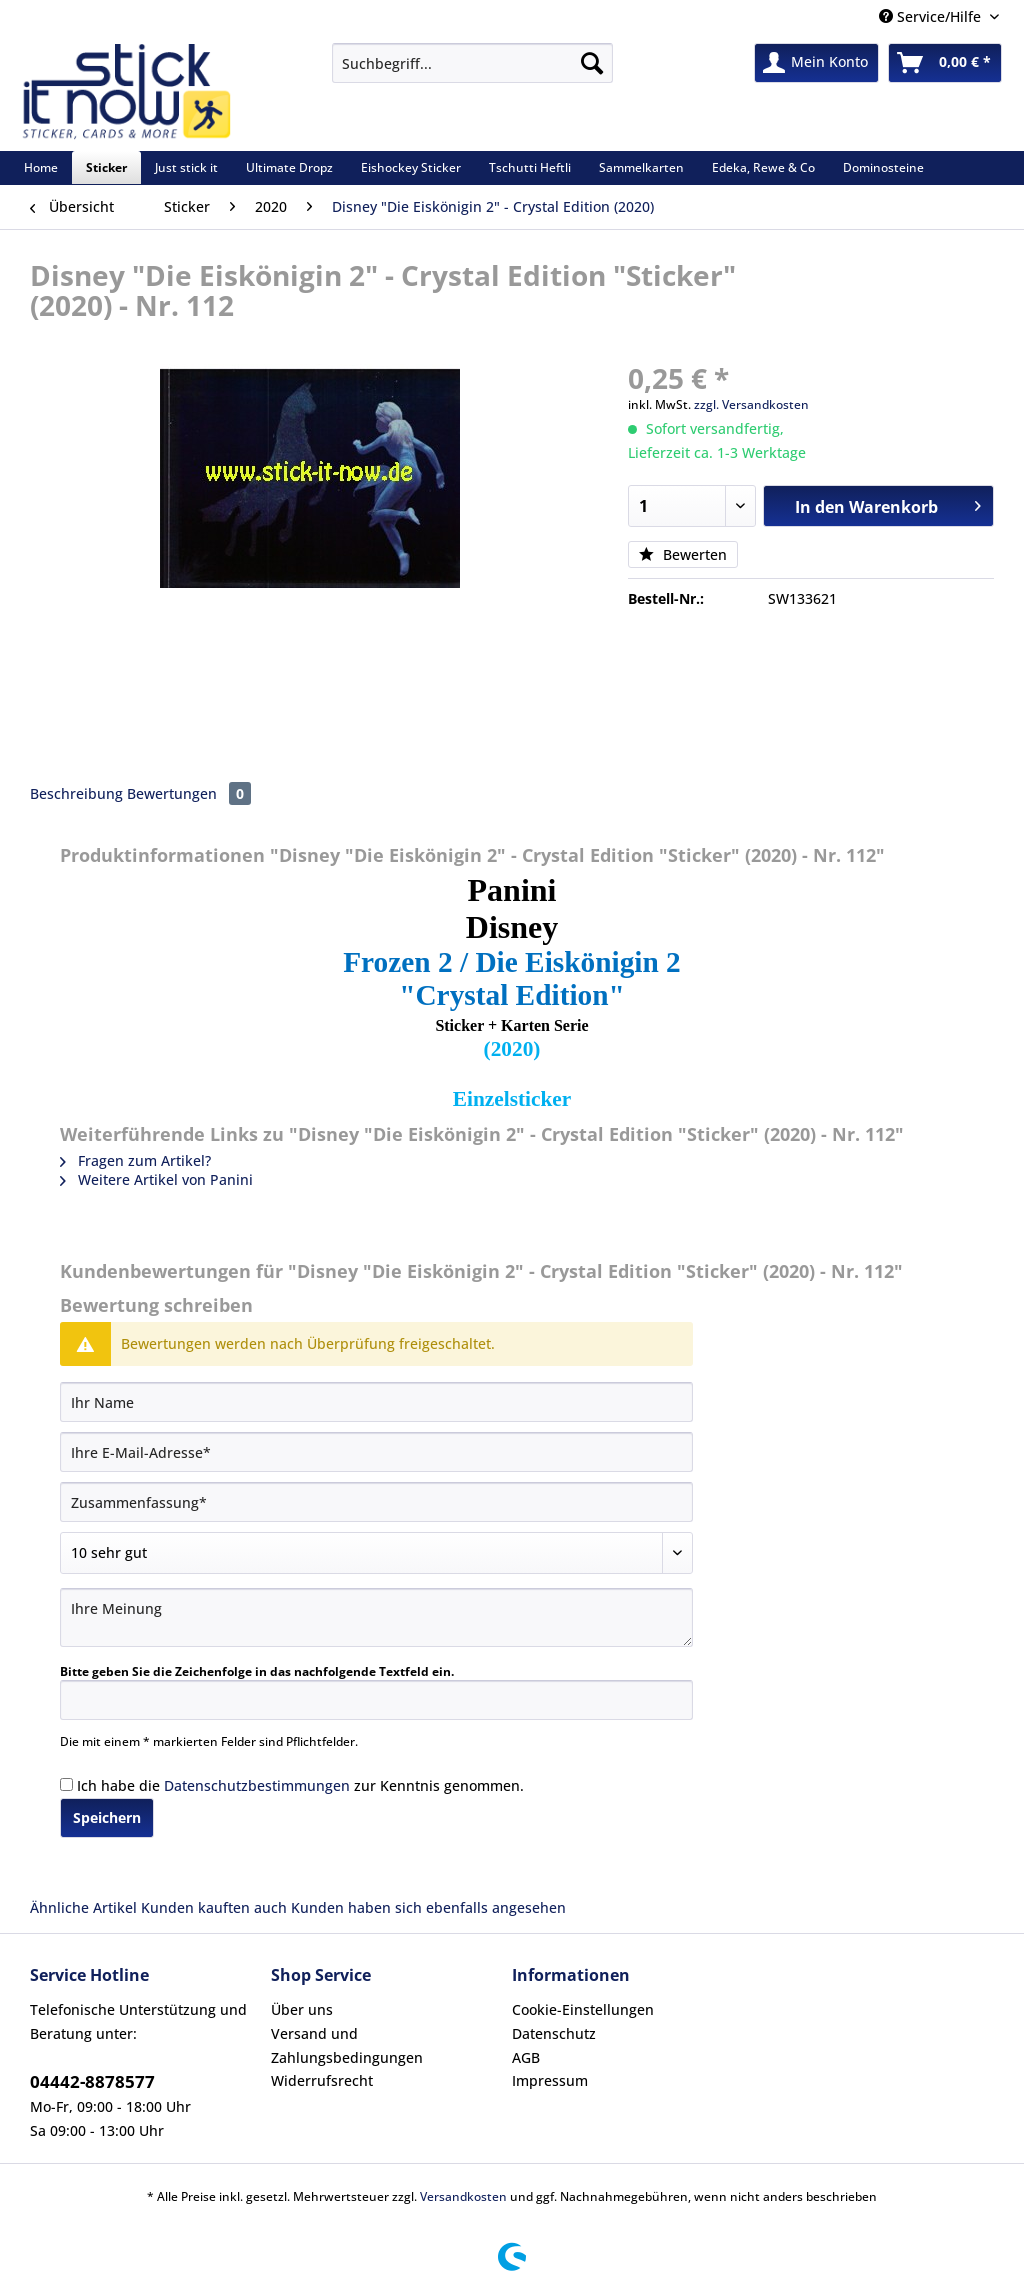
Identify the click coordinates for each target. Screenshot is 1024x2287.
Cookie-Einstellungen (583, 2009)
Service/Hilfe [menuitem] (932, 16)
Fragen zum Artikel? (135, 1160)
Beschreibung (76, 793)
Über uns (302, 2009)
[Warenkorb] (945, 63)
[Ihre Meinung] (376, 1617)
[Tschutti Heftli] (530, 167)
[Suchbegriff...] (472, 63)
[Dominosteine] (883, 167)
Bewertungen (189, 793)
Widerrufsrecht (322, 2080)
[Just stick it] (186, 167)
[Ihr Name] (376, 1402)
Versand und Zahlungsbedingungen (347, 2045)
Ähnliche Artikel (83, 1907)
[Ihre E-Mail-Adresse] (376, 1452)
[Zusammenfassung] (376, 1502)
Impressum (550, 2080)
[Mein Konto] (816, 63)
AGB (526, 2057)
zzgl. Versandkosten (751, 404)
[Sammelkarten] (641, 167)
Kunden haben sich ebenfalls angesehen (428, 1907)
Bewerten (683, 554)
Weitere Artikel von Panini (156, 1179)
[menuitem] (472, 72)
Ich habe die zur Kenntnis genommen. (300, 1785)
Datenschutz (554, 2033)
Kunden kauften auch (214, 1907)
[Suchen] (592, 63)
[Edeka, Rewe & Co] (763, 167)
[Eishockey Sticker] (411, 167)
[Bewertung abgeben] (376, 1553)
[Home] (41, 167)
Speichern (107, 1817)
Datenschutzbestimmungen (257, 1785)
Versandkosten (463, 2196)
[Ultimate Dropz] (289, 167)
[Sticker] (106, 167)
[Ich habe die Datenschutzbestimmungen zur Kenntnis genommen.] (66, 1784)
